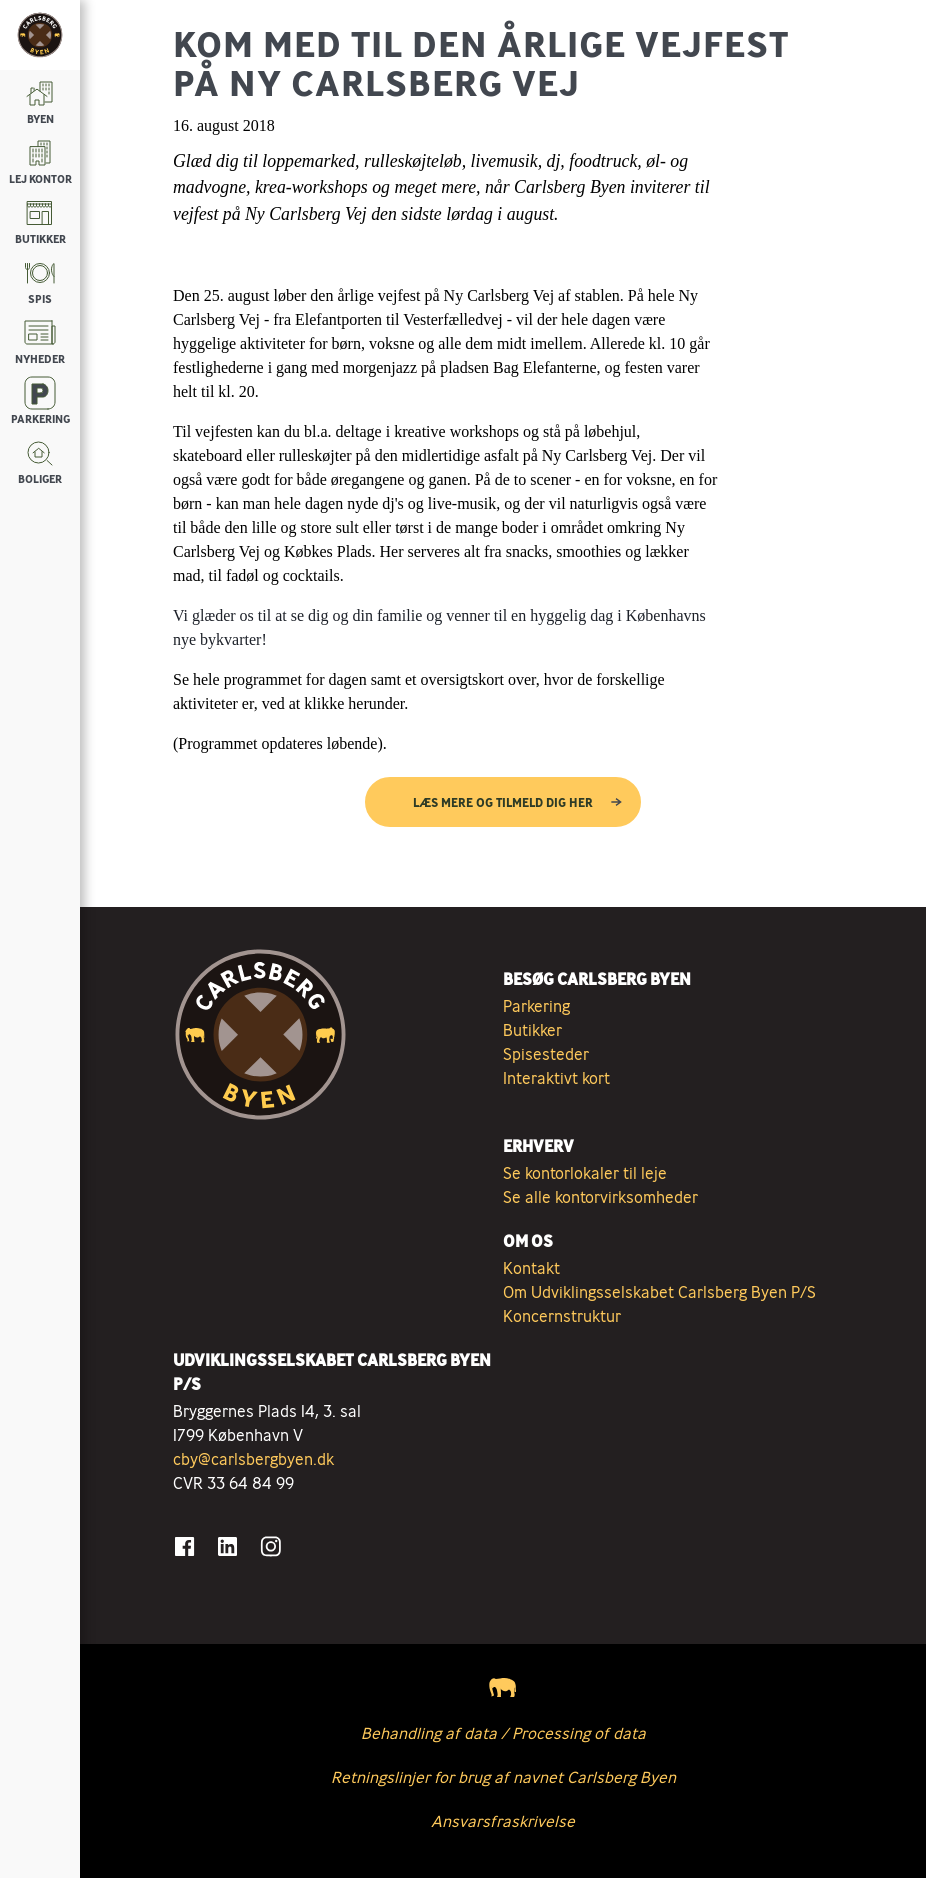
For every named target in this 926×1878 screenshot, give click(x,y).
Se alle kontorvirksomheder (600, 1197)
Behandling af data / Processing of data (503, 1733)
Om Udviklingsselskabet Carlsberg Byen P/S (659, 1292)
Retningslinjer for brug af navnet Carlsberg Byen (503, 1777)
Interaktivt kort (556, 1078)
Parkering (536, 1006)
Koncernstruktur (562, 1316)
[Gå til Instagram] (270, 1546)
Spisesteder (546, 1054)
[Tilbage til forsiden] (40, 35)
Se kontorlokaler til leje (585, 1173)
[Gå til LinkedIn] (227, 1546)
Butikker (532, 1030)
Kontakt (531, 1268)
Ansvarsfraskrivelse (503, 1821)
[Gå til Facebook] (184, 1546)
